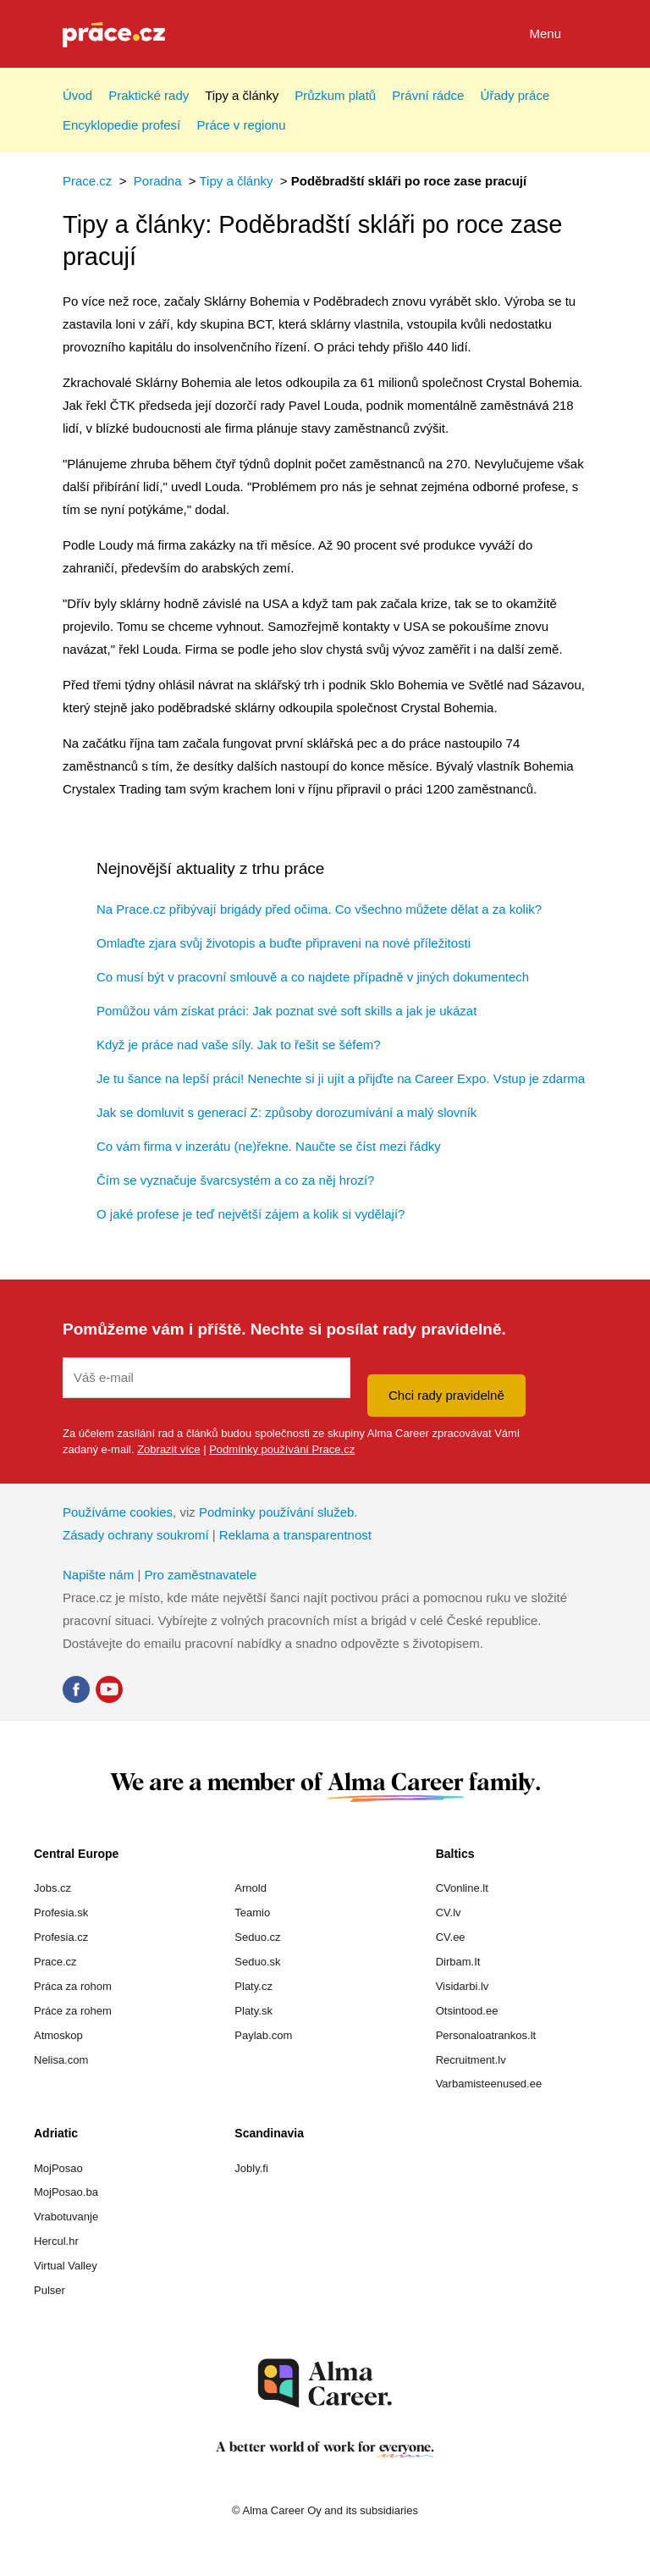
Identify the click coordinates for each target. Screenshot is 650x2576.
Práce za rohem (73, 2010)
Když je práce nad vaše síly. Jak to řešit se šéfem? (238, 1044)
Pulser (49, 2290)
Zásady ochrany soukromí (136, 1535)
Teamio (252, 1912)
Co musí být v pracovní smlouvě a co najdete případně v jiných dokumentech (312, 977)
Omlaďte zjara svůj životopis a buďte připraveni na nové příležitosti (283, 943)
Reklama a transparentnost (295, 1535)
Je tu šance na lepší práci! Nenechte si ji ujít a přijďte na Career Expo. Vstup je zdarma (340, 1078)
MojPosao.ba (66, 2192)
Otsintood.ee (467, 2010)
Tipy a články (241, 95)
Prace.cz (87, 181)
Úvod (77, 95)
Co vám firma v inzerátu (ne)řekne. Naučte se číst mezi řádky (268, 1146)
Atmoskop (58, 2035)
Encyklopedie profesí (121, 125)
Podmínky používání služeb (276, 1512)
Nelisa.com (61, 2060)
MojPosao (58, 2168)
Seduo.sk (257, 1961)
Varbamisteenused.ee (489, 2083)
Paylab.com (263, 2035)
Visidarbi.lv (462, 1986)
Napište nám (98, 1574)
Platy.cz (253, 1986)
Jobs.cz (52, 1888)
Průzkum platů (335, 95)
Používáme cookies (118, 1512)
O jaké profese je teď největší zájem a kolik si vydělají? (250, 1214)
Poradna (158, 181)
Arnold (250, 1888)
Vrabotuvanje (66, 2216)
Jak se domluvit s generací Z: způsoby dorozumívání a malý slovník (286, 1112)
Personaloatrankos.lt (486, 2035)
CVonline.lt (462, 1888)
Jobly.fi (251, 2168)
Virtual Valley (65, 2265)
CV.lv (448, 1912)
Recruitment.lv (471, 2060)
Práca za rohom (73, 1986)
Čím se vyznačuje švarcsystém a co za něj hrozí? (235, 1180)
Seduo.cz (257, 1937)
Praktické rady (148, 95)
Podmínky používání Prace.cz (282, 1449)
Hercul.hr (56, 2241)
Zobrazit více (168, 1449)
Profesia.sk (61, 1912)
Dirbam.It (458, 1961)
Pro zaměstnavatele (200, 1574)
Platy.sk (253, 2010)
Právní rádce (428, 95)
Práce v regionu (240, 125)
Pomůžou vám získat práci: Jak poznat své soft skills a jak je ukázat (286, 1010)
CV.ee (450, 1937)
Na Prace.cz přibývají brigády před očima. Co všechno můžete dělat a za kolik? (319, 909)
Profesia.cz (61, 1937)
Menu (558, 35)
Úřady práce (515, 95)
